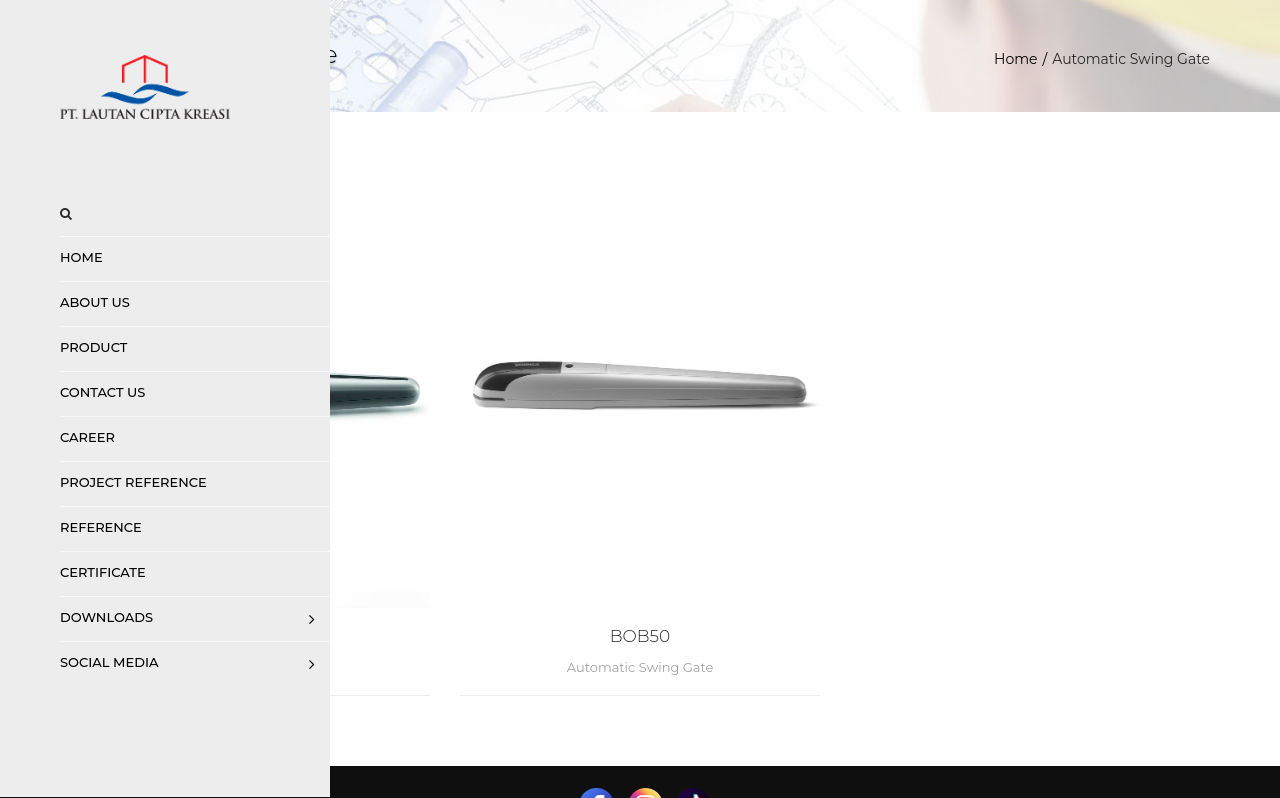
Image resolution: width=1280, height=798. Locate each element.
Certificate (103, 572)
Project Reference (133, 482)
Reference (101, 527)
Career (87, 437)
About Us (95, 302)
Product (93, 347)
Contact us (102, 392)
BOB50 (805, 547)
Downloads (106, 617)
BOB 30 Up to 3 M (488, 547)
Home (81, 257)
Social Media (109, 662)
